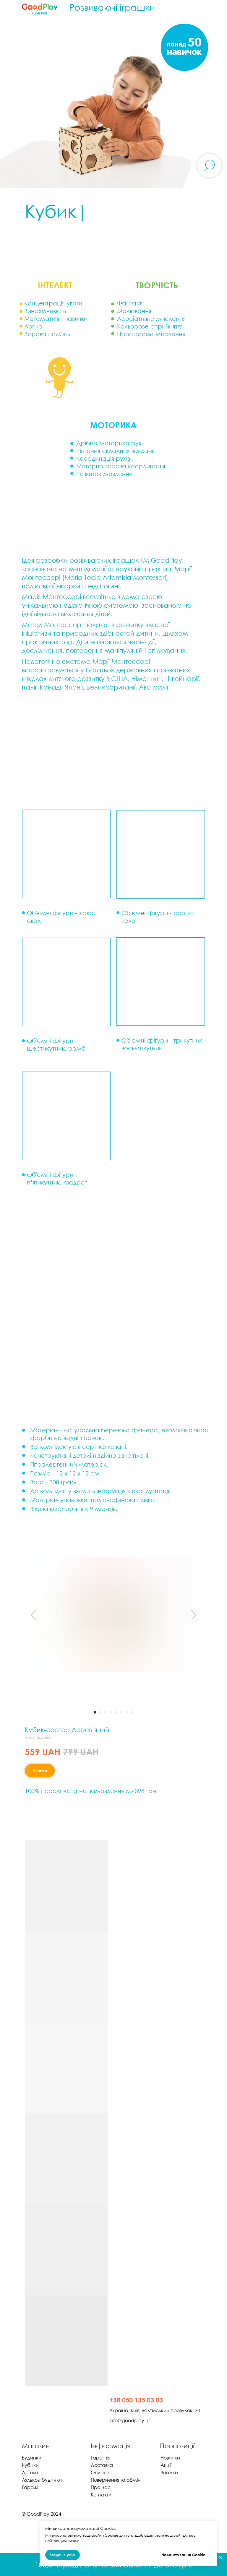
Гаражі (30, 2487)
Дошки (30, 2472)
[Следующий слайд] (193, 1614)
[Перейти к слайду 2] (100, 1712)
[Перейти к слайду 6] (121, 1712)
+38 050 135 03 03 (136, 2400)
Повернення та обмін (116, 2480)
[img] (50, 2409)
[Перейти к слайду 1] (95, 1712)
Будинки (31, 2458)
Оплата (100, 2472)
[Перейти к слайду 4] (111, 1712)
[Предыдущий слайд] (33, 1614)
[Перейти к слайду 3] (105, 1712)
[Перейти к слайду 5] (116, 1712)
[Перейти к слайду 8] (132, 1712)
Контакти (101, 2495)
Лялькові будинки (42, 2480)
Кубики (30, 2465)
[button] (66, 1116)
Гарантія (100, 2458)
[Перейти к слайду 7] (127, 1712)
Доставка (102, 2465)
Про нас (101, 2487)
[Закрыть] (220, 2557)
